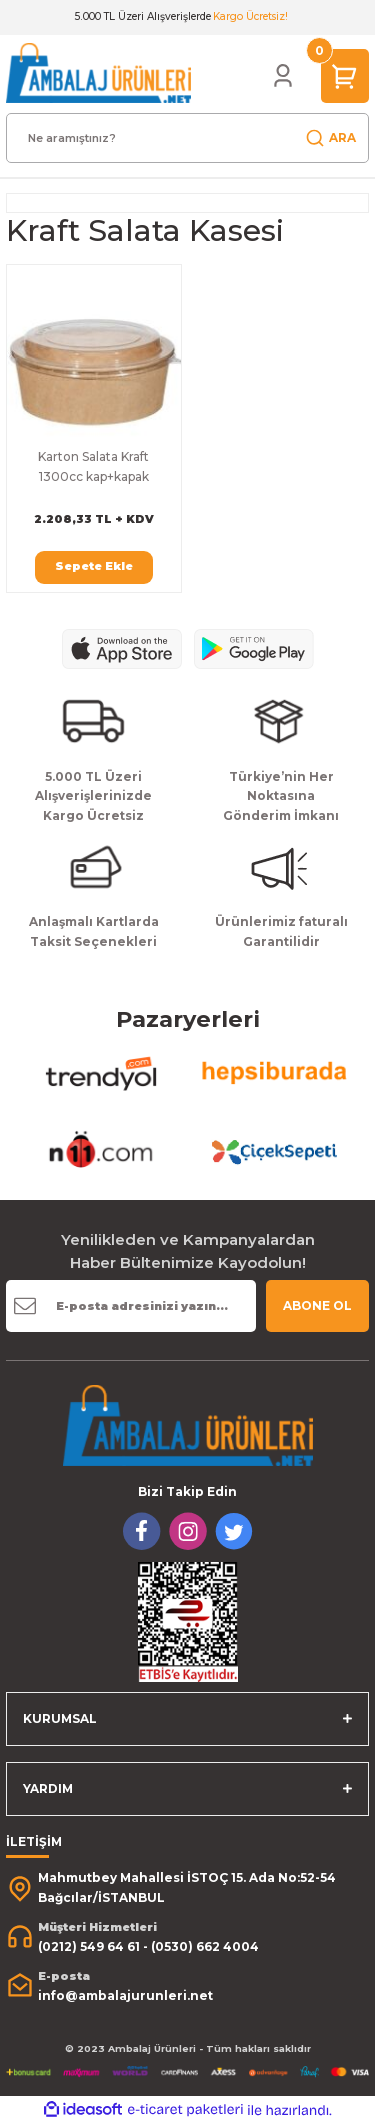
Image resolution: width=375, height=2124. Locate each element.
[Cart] (345, 75)
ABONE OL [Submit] (317, 1305)
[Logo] (98, 72)
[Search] (187, 138)
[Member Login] (283, 76)
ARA (330, 138)
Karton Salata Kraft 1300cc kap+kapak (93, 466)
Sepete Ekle (94, 566)
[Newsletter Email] (131, 1306)
